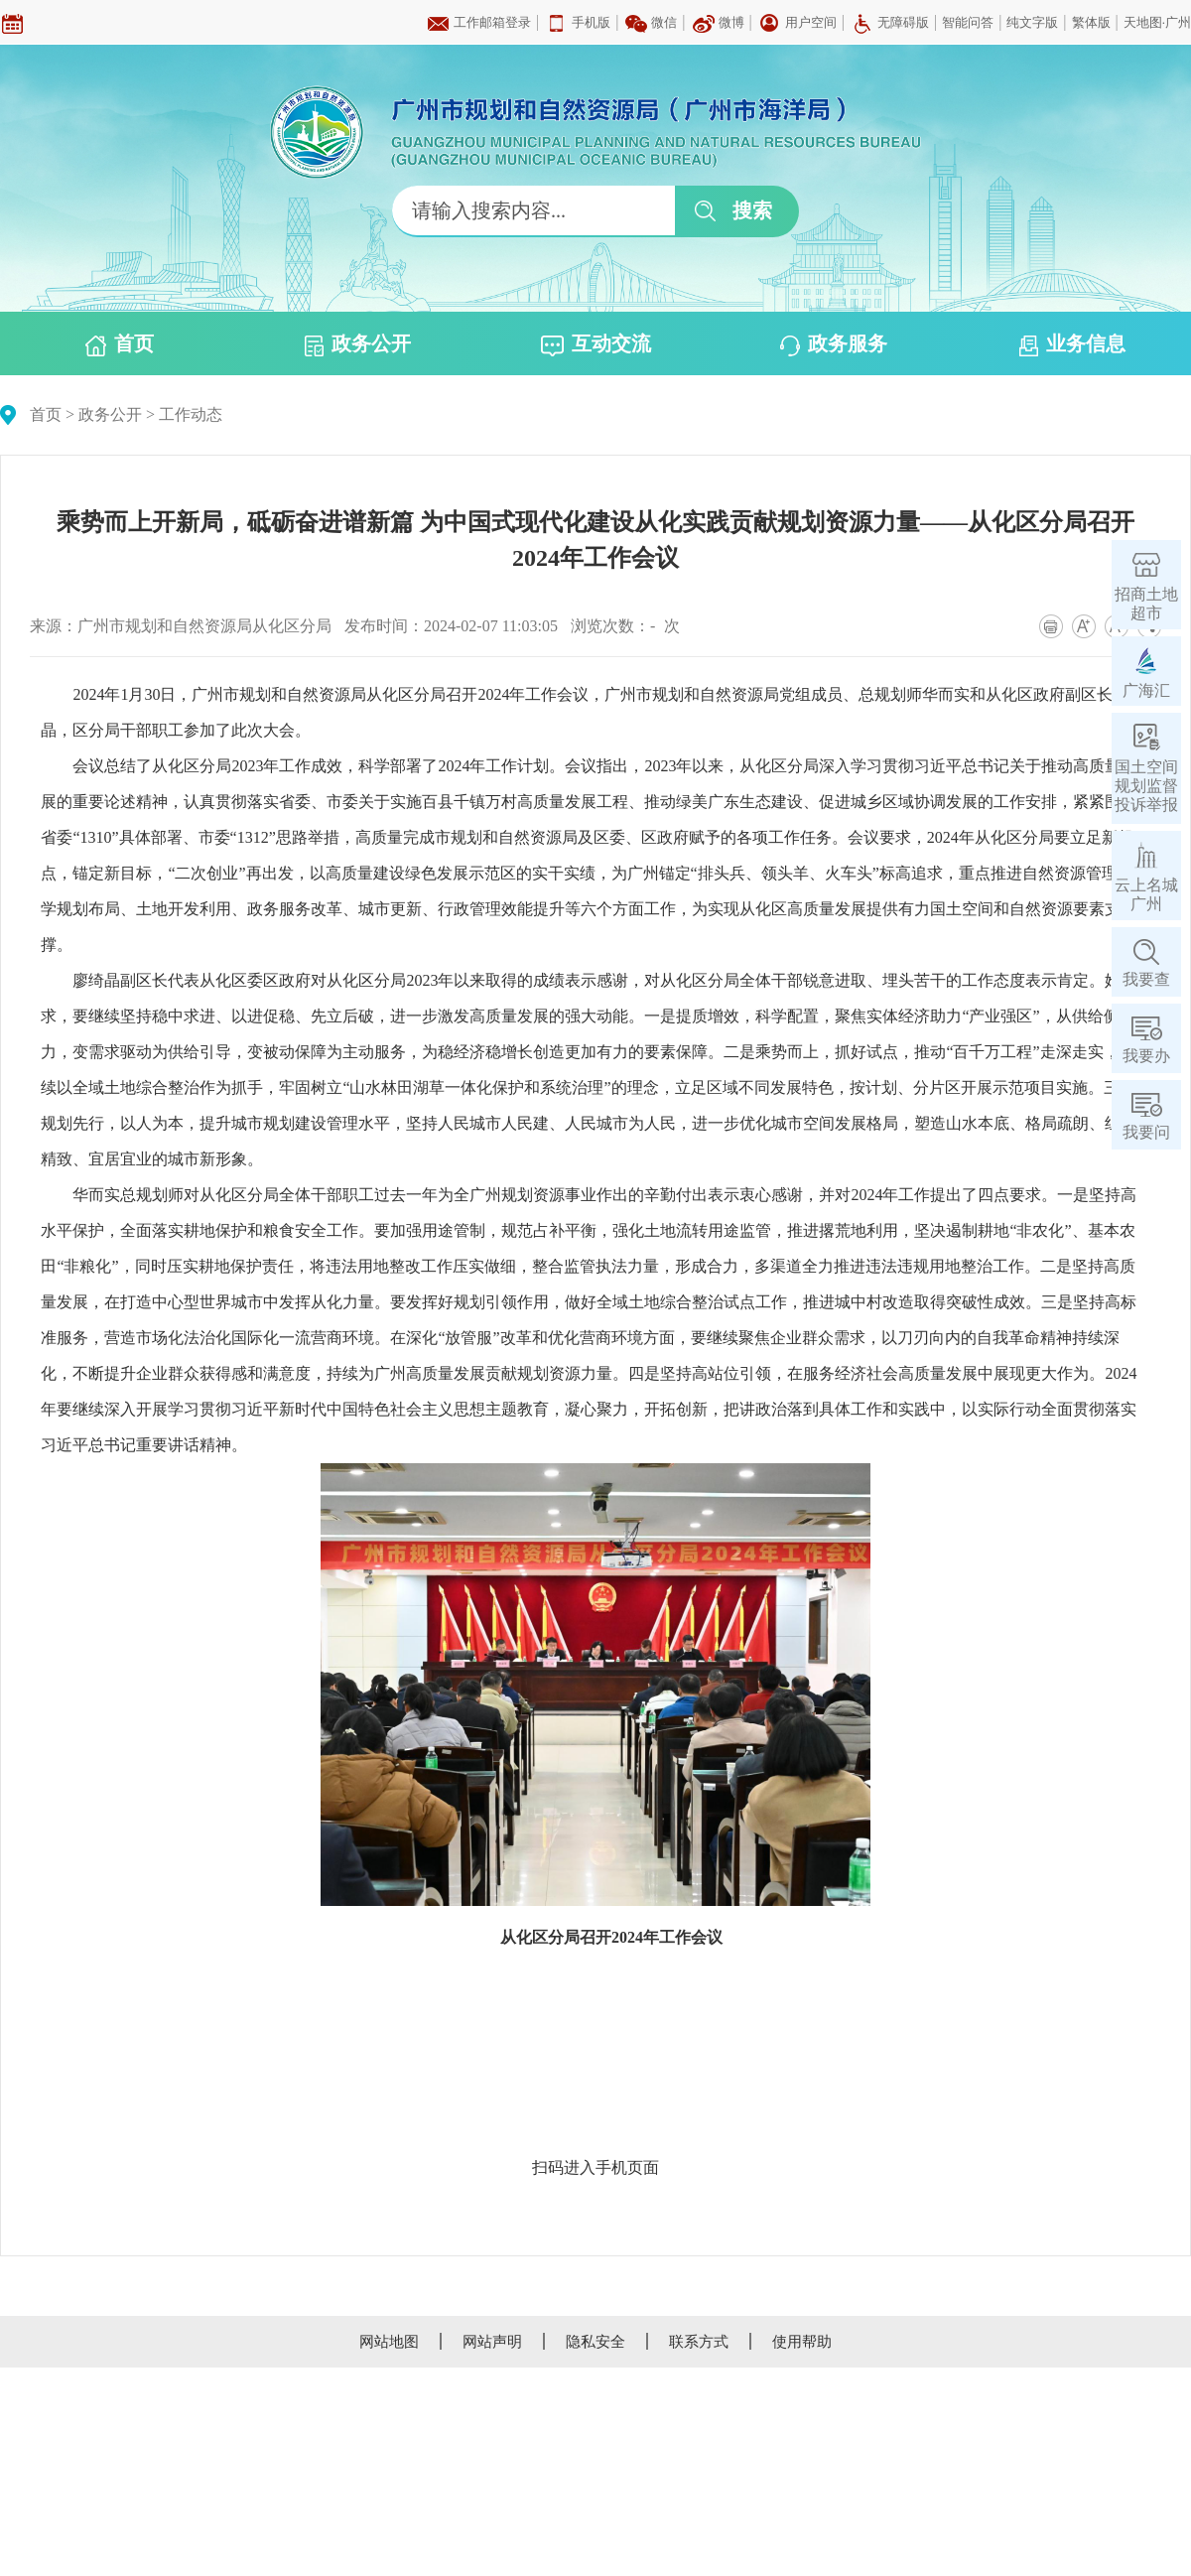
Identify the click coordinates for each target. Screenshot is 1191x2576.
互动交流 (596, 344)
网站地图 (389, 2342)
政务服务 (833, 344)
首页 (119, 344)
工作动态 (190, 414)
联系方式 (698, 2342)
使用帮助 (802, 2342)
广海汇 (1146, 690)
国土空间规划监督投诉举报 (1146, 785)
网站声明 (492, 2342)
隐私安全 (595, 2342)
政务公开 (358, 344)
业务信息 (1072, 344)
